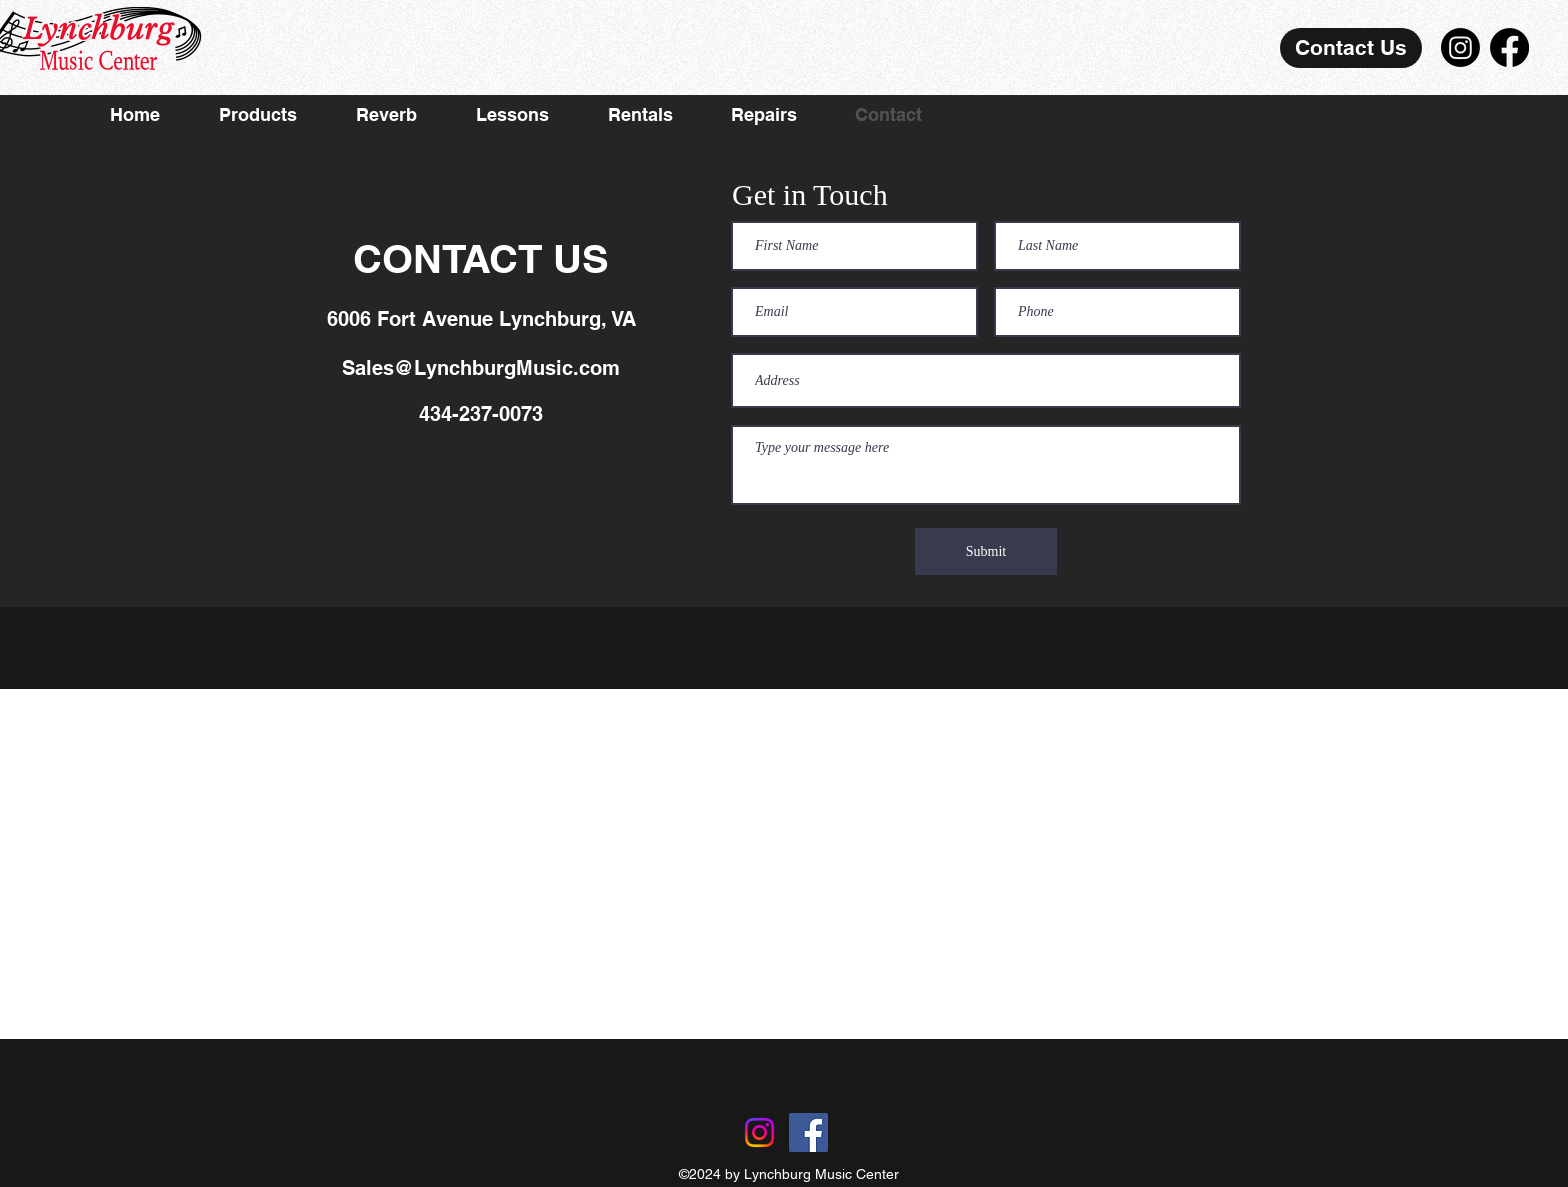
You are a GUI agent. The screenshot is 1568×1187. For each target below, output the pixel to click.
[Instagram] (1460, 47)
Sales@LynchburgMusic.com (481, 368)
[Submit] (986, 551)
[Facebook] (1509, 47)
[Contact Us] (1351, 48)
